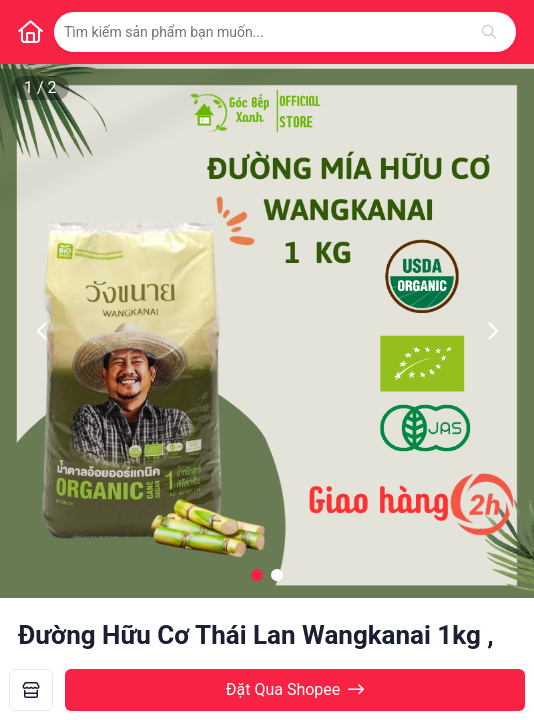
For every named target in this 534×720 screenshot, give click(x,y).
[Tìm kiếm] (489, 32)
